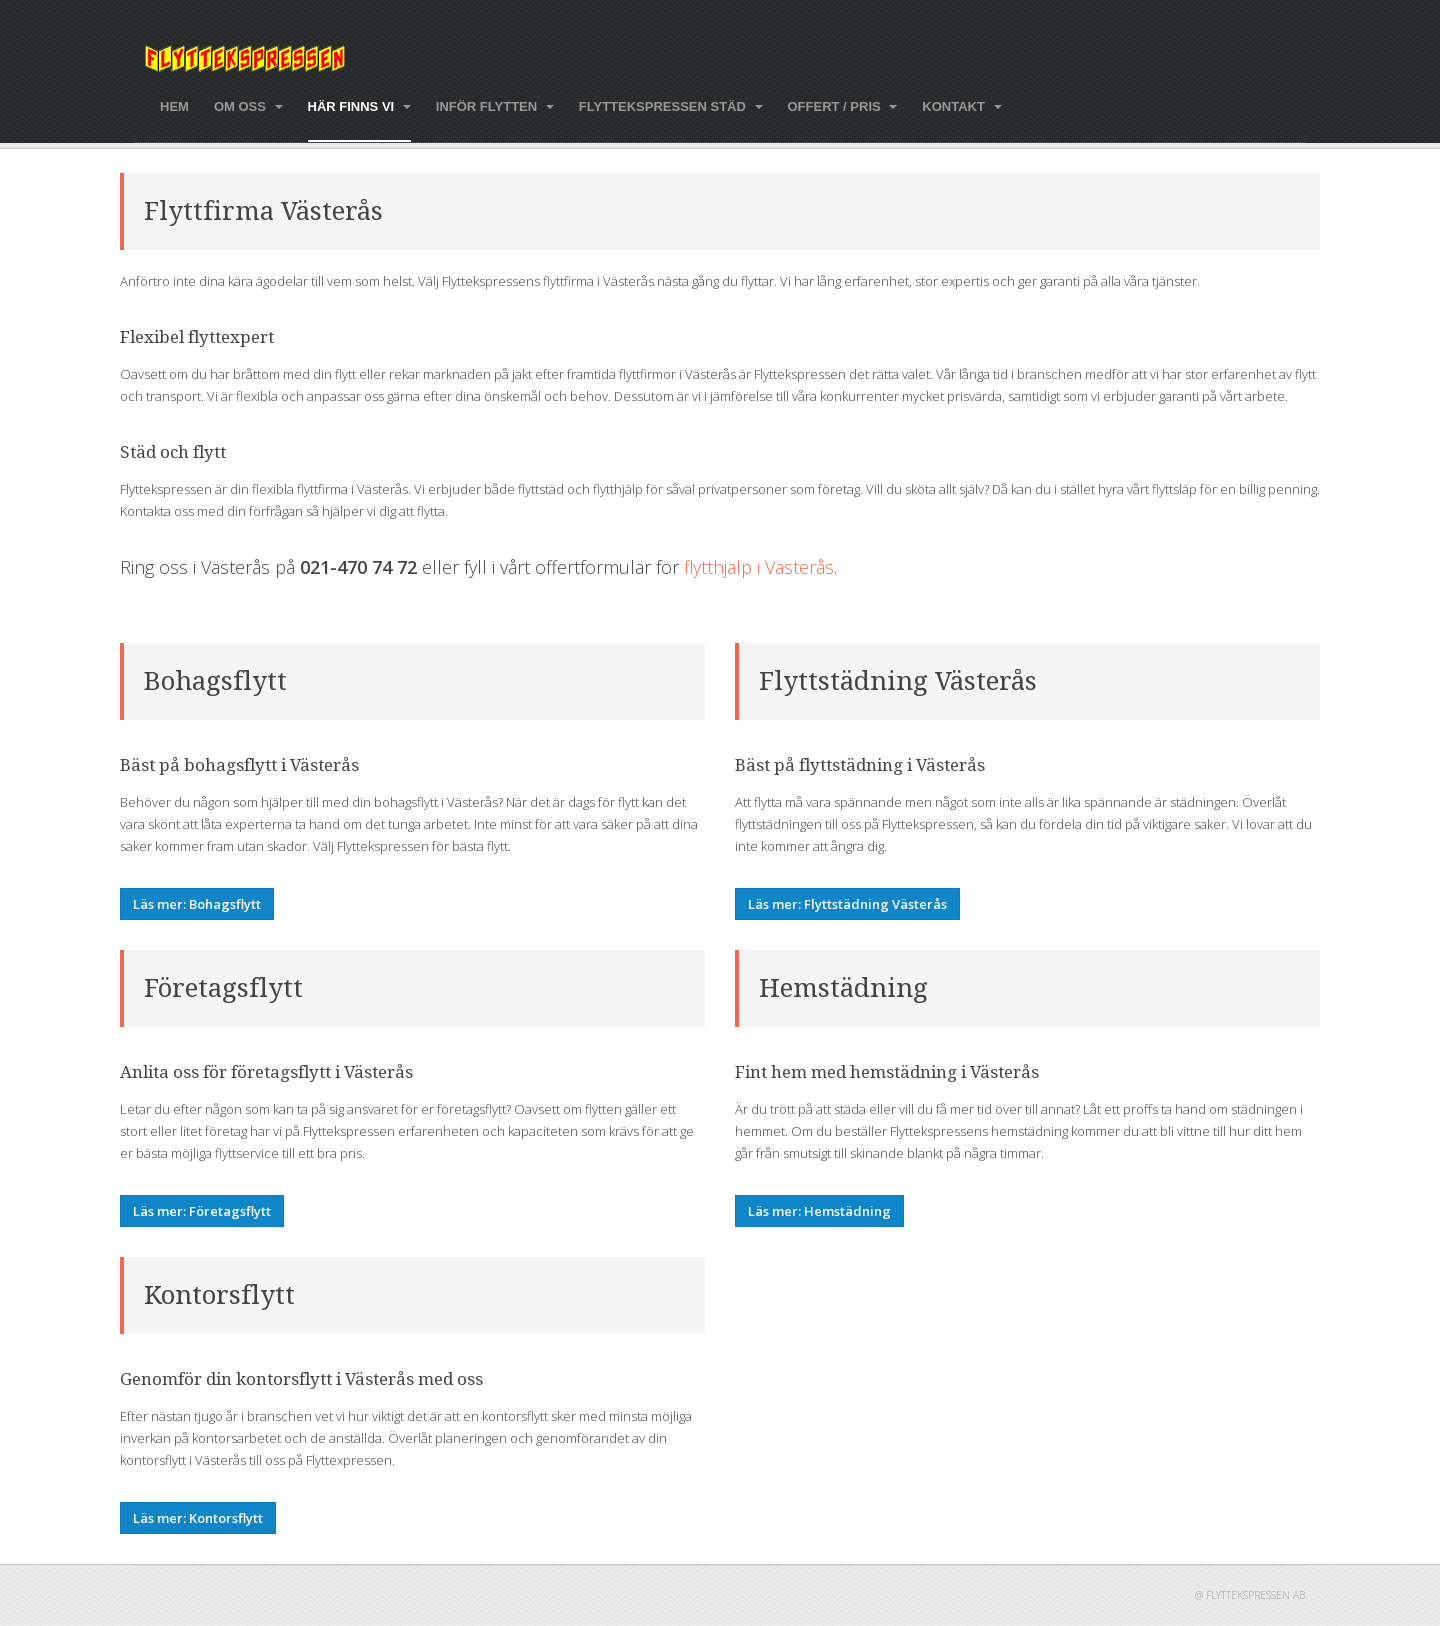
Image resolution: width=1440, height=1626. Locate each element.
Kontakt (961, 106)
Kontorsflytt (219, 1295)
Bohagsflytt (215, 681)
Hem (174, 106)
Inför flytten (495, 106)
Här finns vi (359, 106)
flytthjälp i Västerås (759, 567)
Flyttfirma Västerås (263, 211)
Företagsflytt (223, 988)
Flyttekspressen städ (671, 106)
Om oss (248, 106)
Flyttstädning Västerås (898, 681)
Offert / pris (843, 106)
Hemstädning (843, 988)
